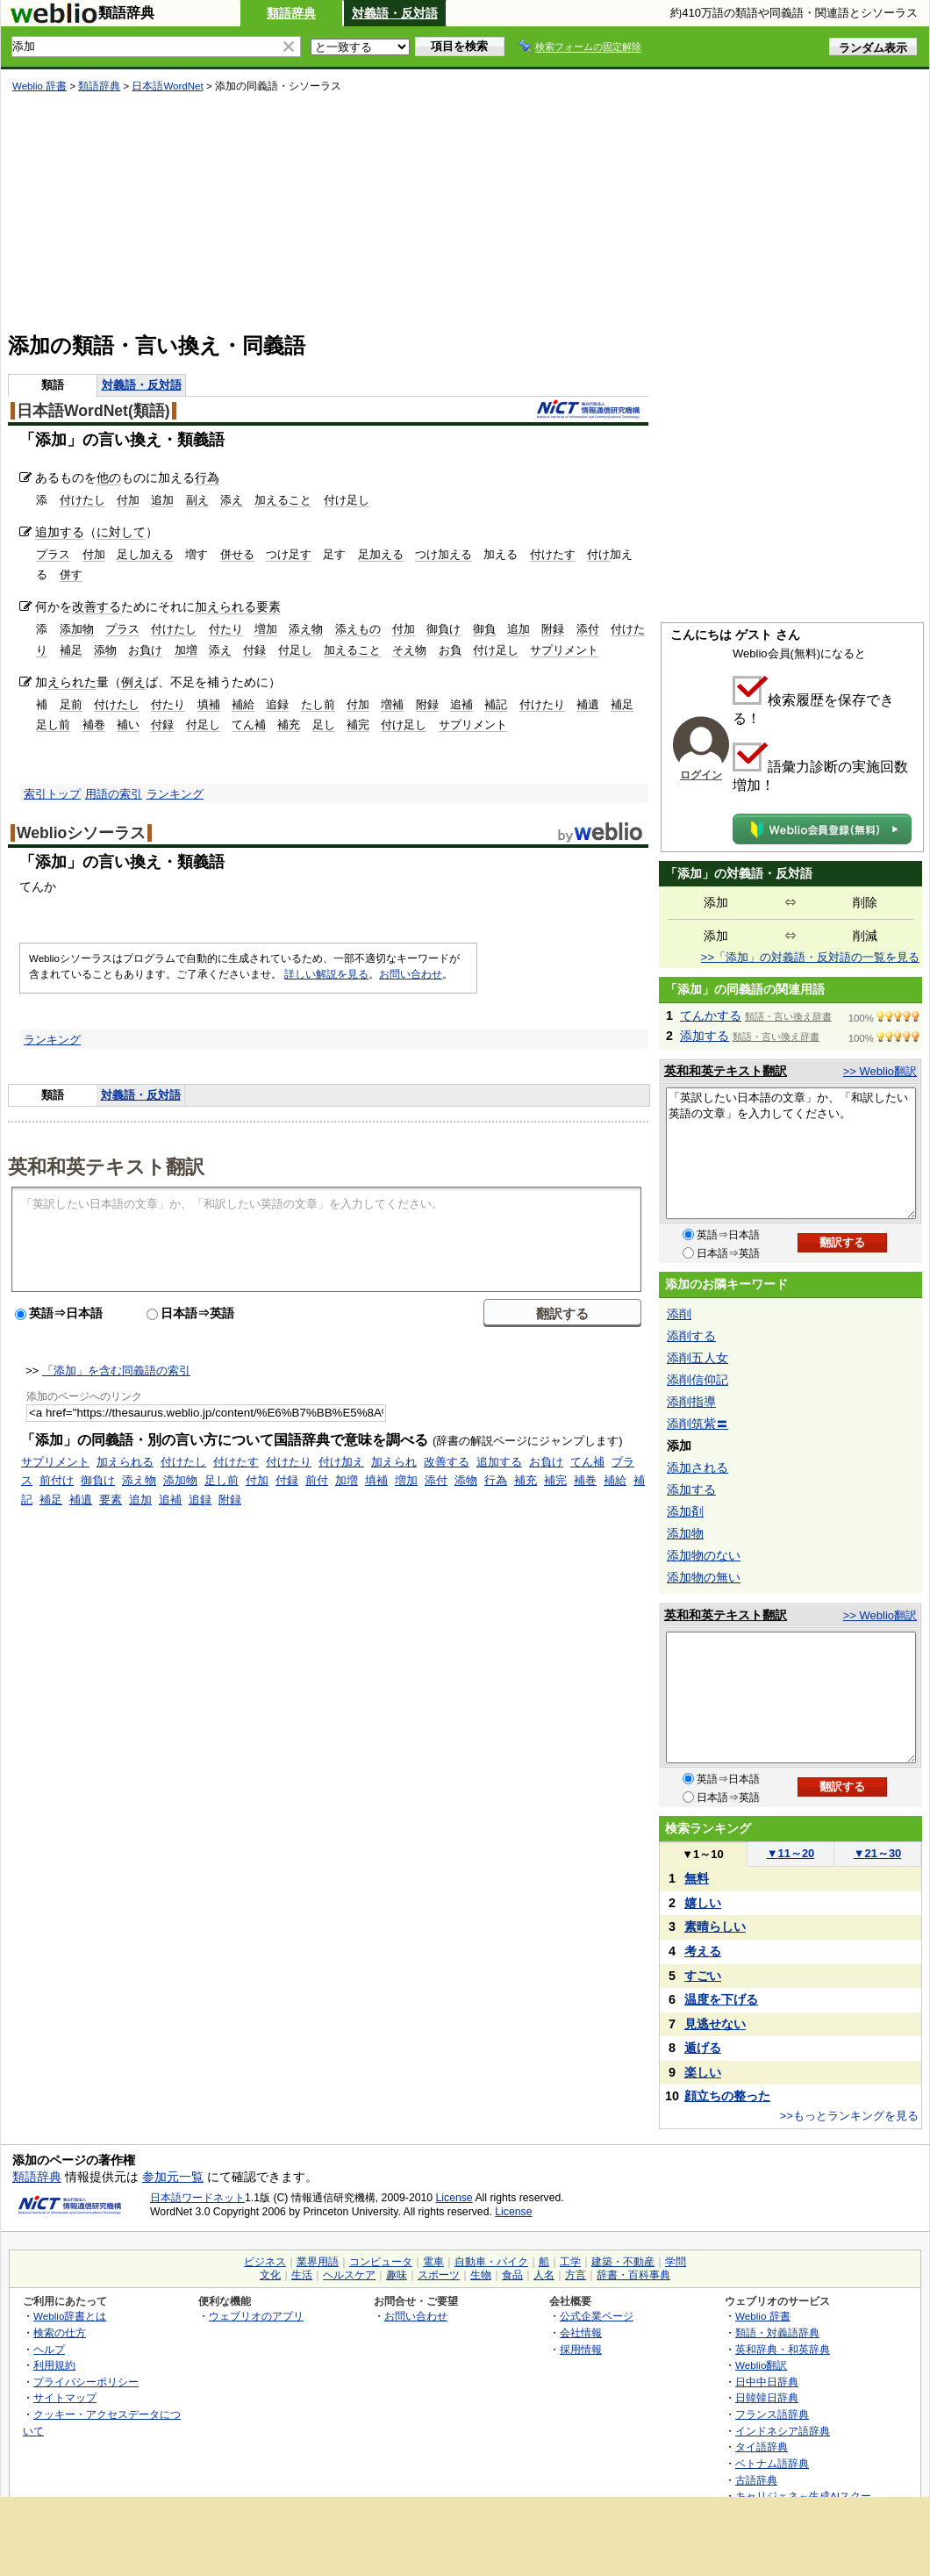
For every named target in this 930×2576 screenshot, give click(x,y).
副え (197, 499)
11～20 (791, 1853)
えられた (72, 682)
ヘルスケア (349, 2275)
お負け (145, 650)
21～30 (878, 1853)
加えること (282, 499)
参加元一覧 (173, 2177)
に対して (121, 532)
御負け (443, 628)
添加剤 (685, 1511)
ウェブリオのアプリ (256, 2315)
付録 (254, 650)
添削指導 (691, 1402)
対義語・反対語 (395, 13)
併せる (237, 554)
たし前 (318, 704)
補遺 (587, 704)
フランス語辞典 (772, 2414)
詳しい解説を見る (326, 974)
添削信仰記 (697, 1380)
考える (702, 1951)
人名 (543, 2275)
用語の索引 (113, 793)
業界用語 (318, 2262)
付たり (226, 628)
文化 (270, 2275)
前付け (56, 1480)
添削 (679, 1314)
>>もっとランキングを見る (849, 2115)
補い (128, 724)
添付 (587, 628)
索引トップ (52, 793)
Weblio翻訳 (761, 2365)
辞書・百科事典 (633, 2275)
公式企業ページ (596, 2315)
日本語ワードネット (197, 2198)
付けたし (82, 499)
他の (109, 477)
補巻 (93, 724)
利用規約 (54, 2365)
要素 (268, 606)
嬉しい (702, 1903)
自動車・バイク (491, 2262)
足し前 (53, 724)
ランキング (175, 793)
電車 (433, 2262)
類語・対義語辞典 (777, 2332)
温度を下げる (721, 1999)
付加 (128, 499)
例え (133, 682)
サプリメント (564, 650)
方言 (575, 2275)
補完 (358, 724)
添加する (704, 1036)
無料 (696, 1878)
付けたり (542, 704)
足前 (71, 704)
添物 (105, 650)
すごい (702, 1976)
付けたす (553, 554)
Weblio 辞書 (39, 86)
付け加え (341, 1461)
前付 (316, 1480)
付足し (295, 650)
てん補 (249, 724)
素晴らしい (715, 1926)
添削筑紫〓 (697, 1424)
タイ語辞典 (761, 2446)
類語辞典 (291, 13)
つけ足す (288, 554)
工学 (570, 2262)
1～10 (702, 1854)
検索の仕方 (59, 2332)
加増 (186, 650)
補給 (243, 704)
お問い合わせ (410, 974)
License (454, 2198)
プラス (53, 554)
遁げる (702, 2048)
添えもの (358, 628)
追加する (59, 532)
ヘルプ (49, 2349)
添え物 (306, 628)
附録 (552, 628)
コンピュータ (380, 2262)
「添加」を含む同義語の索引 (116, 1370)
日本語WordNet (167, 86)
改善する (96, 606)
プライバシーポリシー (86, 2381)
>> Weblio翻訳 (880, 1071)
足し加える (145, 554)
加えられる (225, 606)
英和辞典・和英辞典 (782, 2349)
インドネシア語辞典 (782, 2430)
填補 (208, 704)
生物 (480, 2275)
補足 (71, 650)
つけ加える (443, 554)
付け (598, 554)
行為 (207, 477)
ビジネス (265, 2262)
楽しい (702, 2072)
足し (323, 724)
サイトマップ (65, 2397)
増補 (392, 704)
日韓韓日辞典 (766, 2397)
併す (71, 574)
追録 (277, 704)
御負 (484, 628)
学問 (675, 2262)
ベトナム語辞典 (772, 2463)
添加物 (77, 628)
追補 (461, 704)
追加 (162, 499)
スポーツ (439, 2275)
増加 (265, 628)
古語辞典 (756, 2480)
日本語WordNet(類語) (93, 411)
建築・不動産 (623, 2262)
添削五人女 (697, 1358)
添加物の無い (703, 1577)
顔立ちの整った (727, 2096)
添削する (691, 1336)
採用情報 (581, 2349)
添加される (697, 1467)
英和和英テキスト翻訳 (106, 1165)
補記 (495, 704)
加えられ (394, 1461)
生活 (301, 2275)
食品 (512, 2275)
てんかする (710, 1015)
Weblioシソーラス (81, 833)
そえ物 (409, 650)
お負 (450, 650)
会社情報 (581, 2332)
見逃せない (715, 2024)
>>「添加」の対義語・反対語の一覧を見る (810, 957)
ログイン (701, 775)
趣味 (396, 2275)
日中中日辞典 (766, 2381)
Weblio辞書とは (69, 2315)
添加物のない (703, 1555)
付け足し (346, 499)
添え (231, 499)
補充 (288, 724)
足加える (381, 554)
